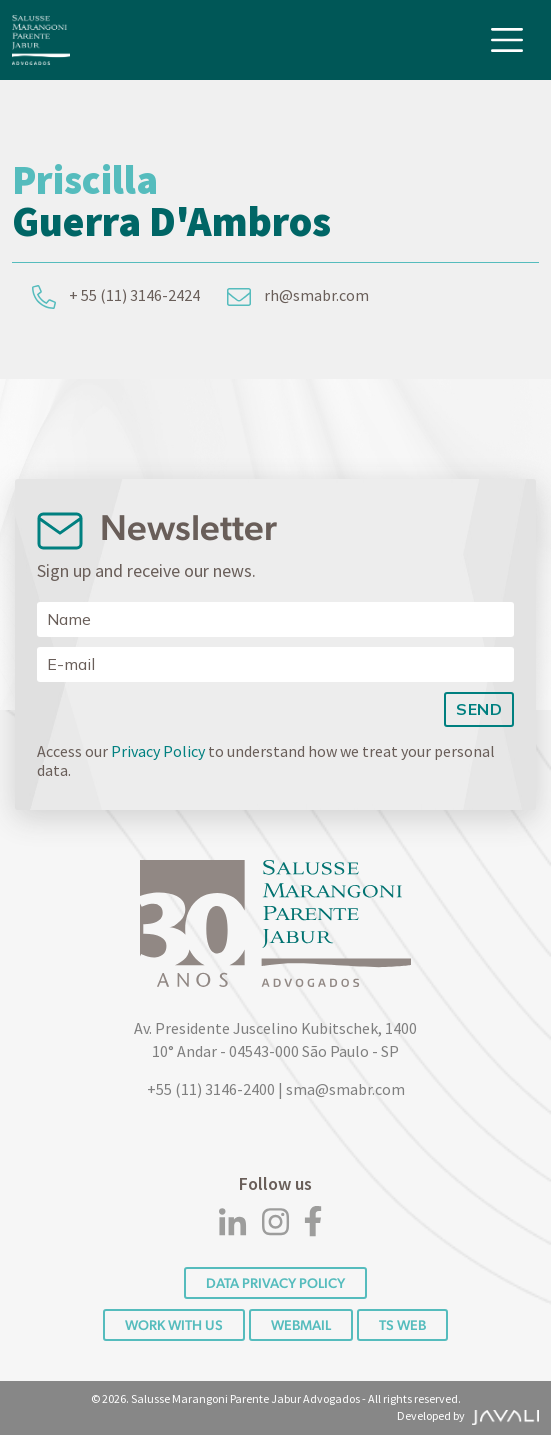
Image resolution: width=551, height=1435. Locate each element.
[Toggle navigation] (507, 40)
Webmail (301, 1325)
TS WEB (402, 1325)
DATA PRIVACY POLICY (275, 1283)
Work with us (174, 1325)
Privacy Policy (158, 751)
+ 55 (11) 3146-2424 (116, 297)
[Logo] (41, 40)
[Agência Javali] (503, 1415)
